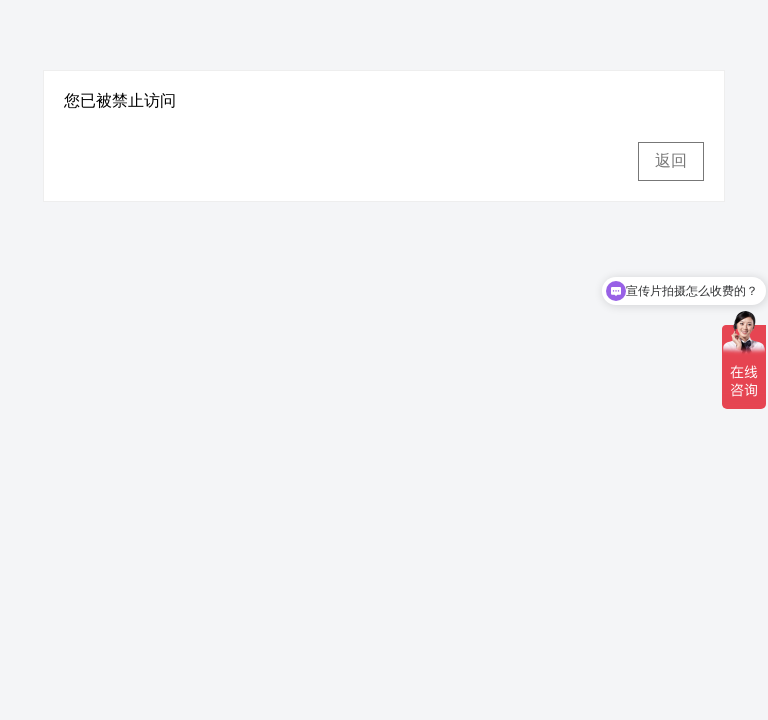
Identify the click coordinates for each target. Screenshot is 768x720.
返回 (671, 160)
